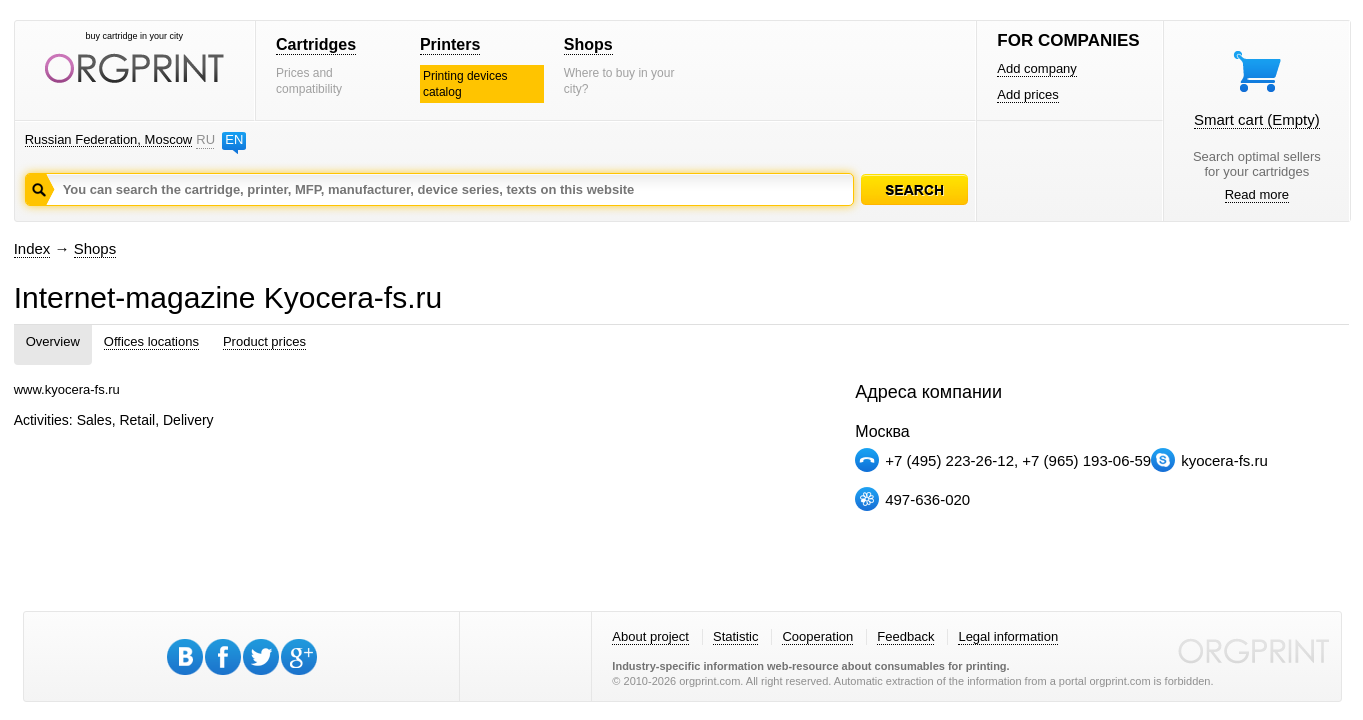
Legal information (1008, 636)
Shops (588, 44)
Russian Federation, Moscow (109, 139)
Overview (53, 341)
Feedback (905, 636)
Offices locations (151, 341)
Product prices (264, 341)
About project (650, 636)
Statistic (736, 636)
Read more (1257, 194)
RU (205, 139)
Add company (1037, 68)
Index (32, 248)
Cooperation (817, 636)
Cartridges (316, 44)
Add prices (1027, 94)
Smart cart (1257, 119)
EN (234, 139)
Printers (450, 44)
